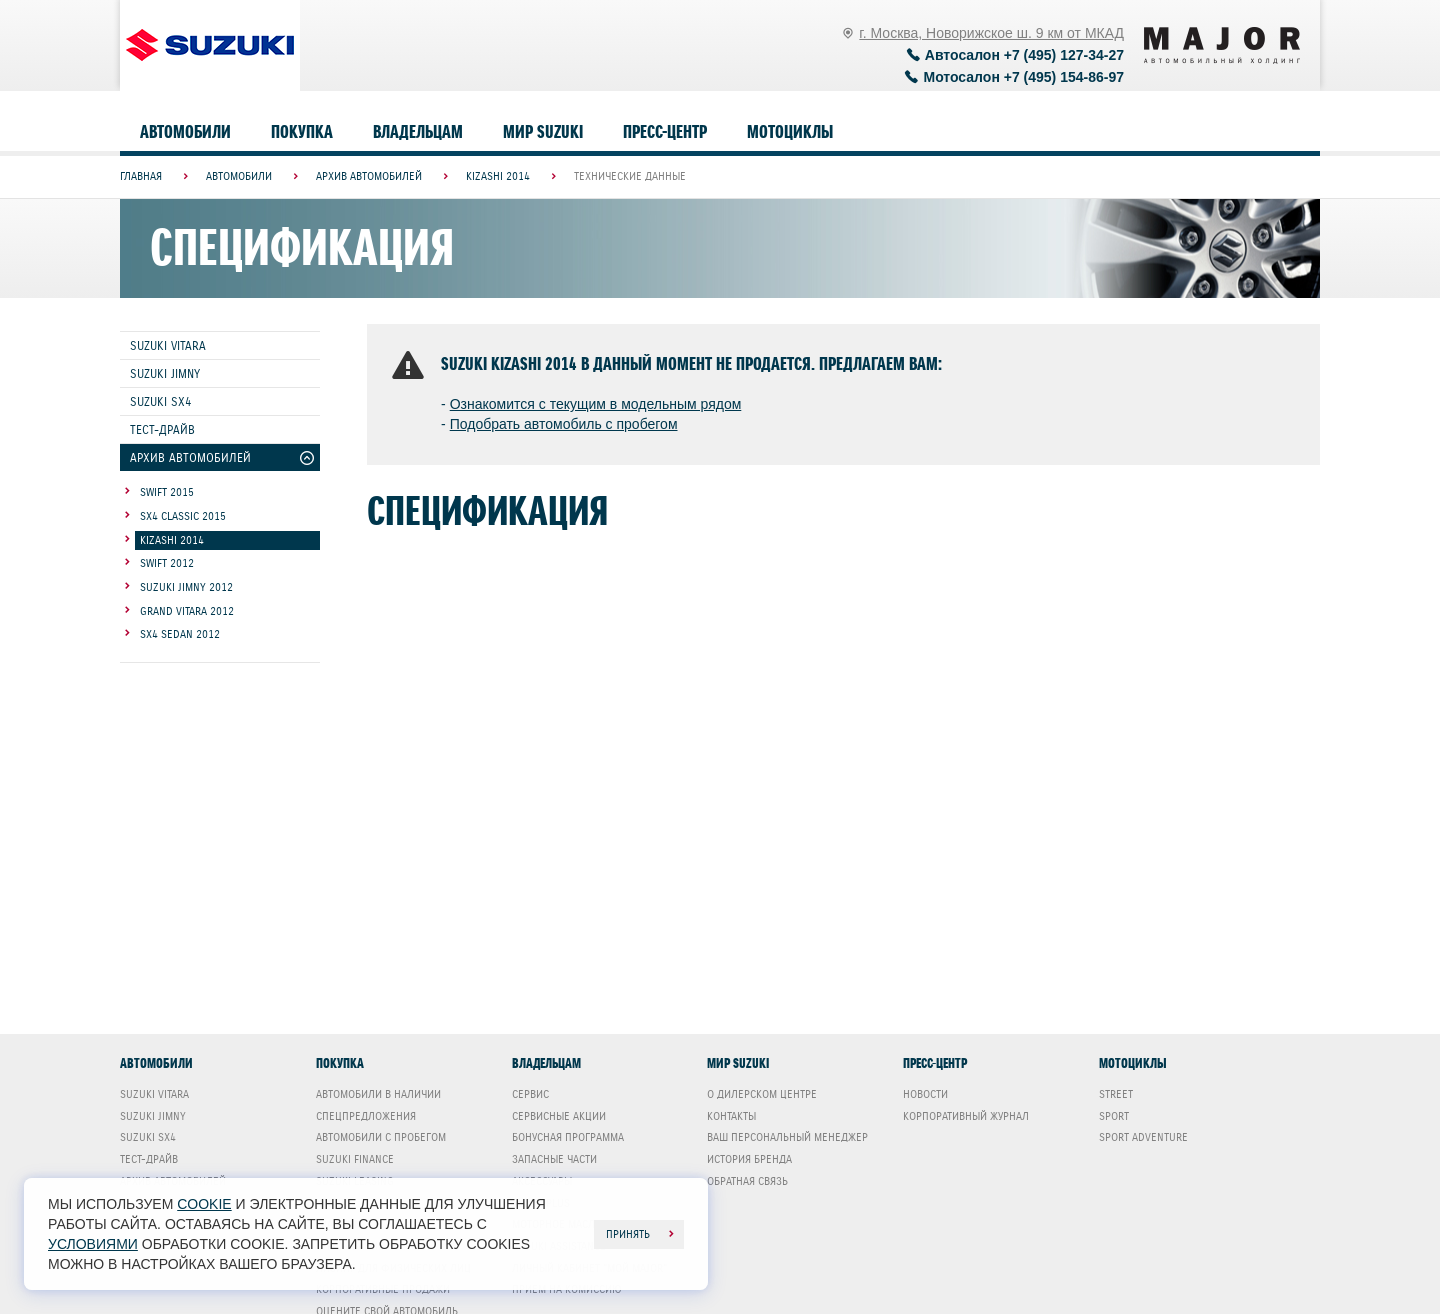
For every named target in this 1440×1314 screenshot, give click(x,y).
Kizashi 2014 (172, 540)
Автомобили (185, 132)
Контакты (731, 1116)
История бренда (749, 1159)
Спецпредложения (366, 1116)
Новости (925, 1094)
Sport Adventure (1143, 1137)
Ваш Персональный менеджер (787, 1137)
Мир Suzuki (543, 132)
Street (1116, 1094)
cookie (204, 1204)
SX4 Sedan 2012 (180, 634)
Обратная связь (747, 1181)
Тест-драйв (162, 429)
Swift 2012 (167, 563)
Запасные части (554, 1159)
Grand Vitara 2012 (187, 611)
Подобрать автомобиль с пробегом (564, 424)
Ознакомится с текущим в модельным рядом (596, 404)
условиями (93, 1244)
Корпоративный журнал (966, 1116)
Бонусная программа (568, 1137)
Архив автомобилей (190, 457)
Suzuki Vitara (168, 345)
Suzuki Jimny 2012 (186, 587)
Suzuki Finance (355, 1159)
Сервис (530, 1094)
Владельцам (418, 132)
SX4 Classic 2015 (183, 516)
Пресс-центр (665, 132)
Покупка (302, 132)
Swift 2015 (167, 492)
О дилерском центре (762, 1094)
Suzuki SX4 (160, 401)
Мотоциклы (790, 132)
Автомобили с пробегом (381, 1137)
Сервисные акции (559, 1116)
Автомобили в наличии (378, 1094)
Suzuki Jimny (165, 373)
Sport (1114, 1116)
